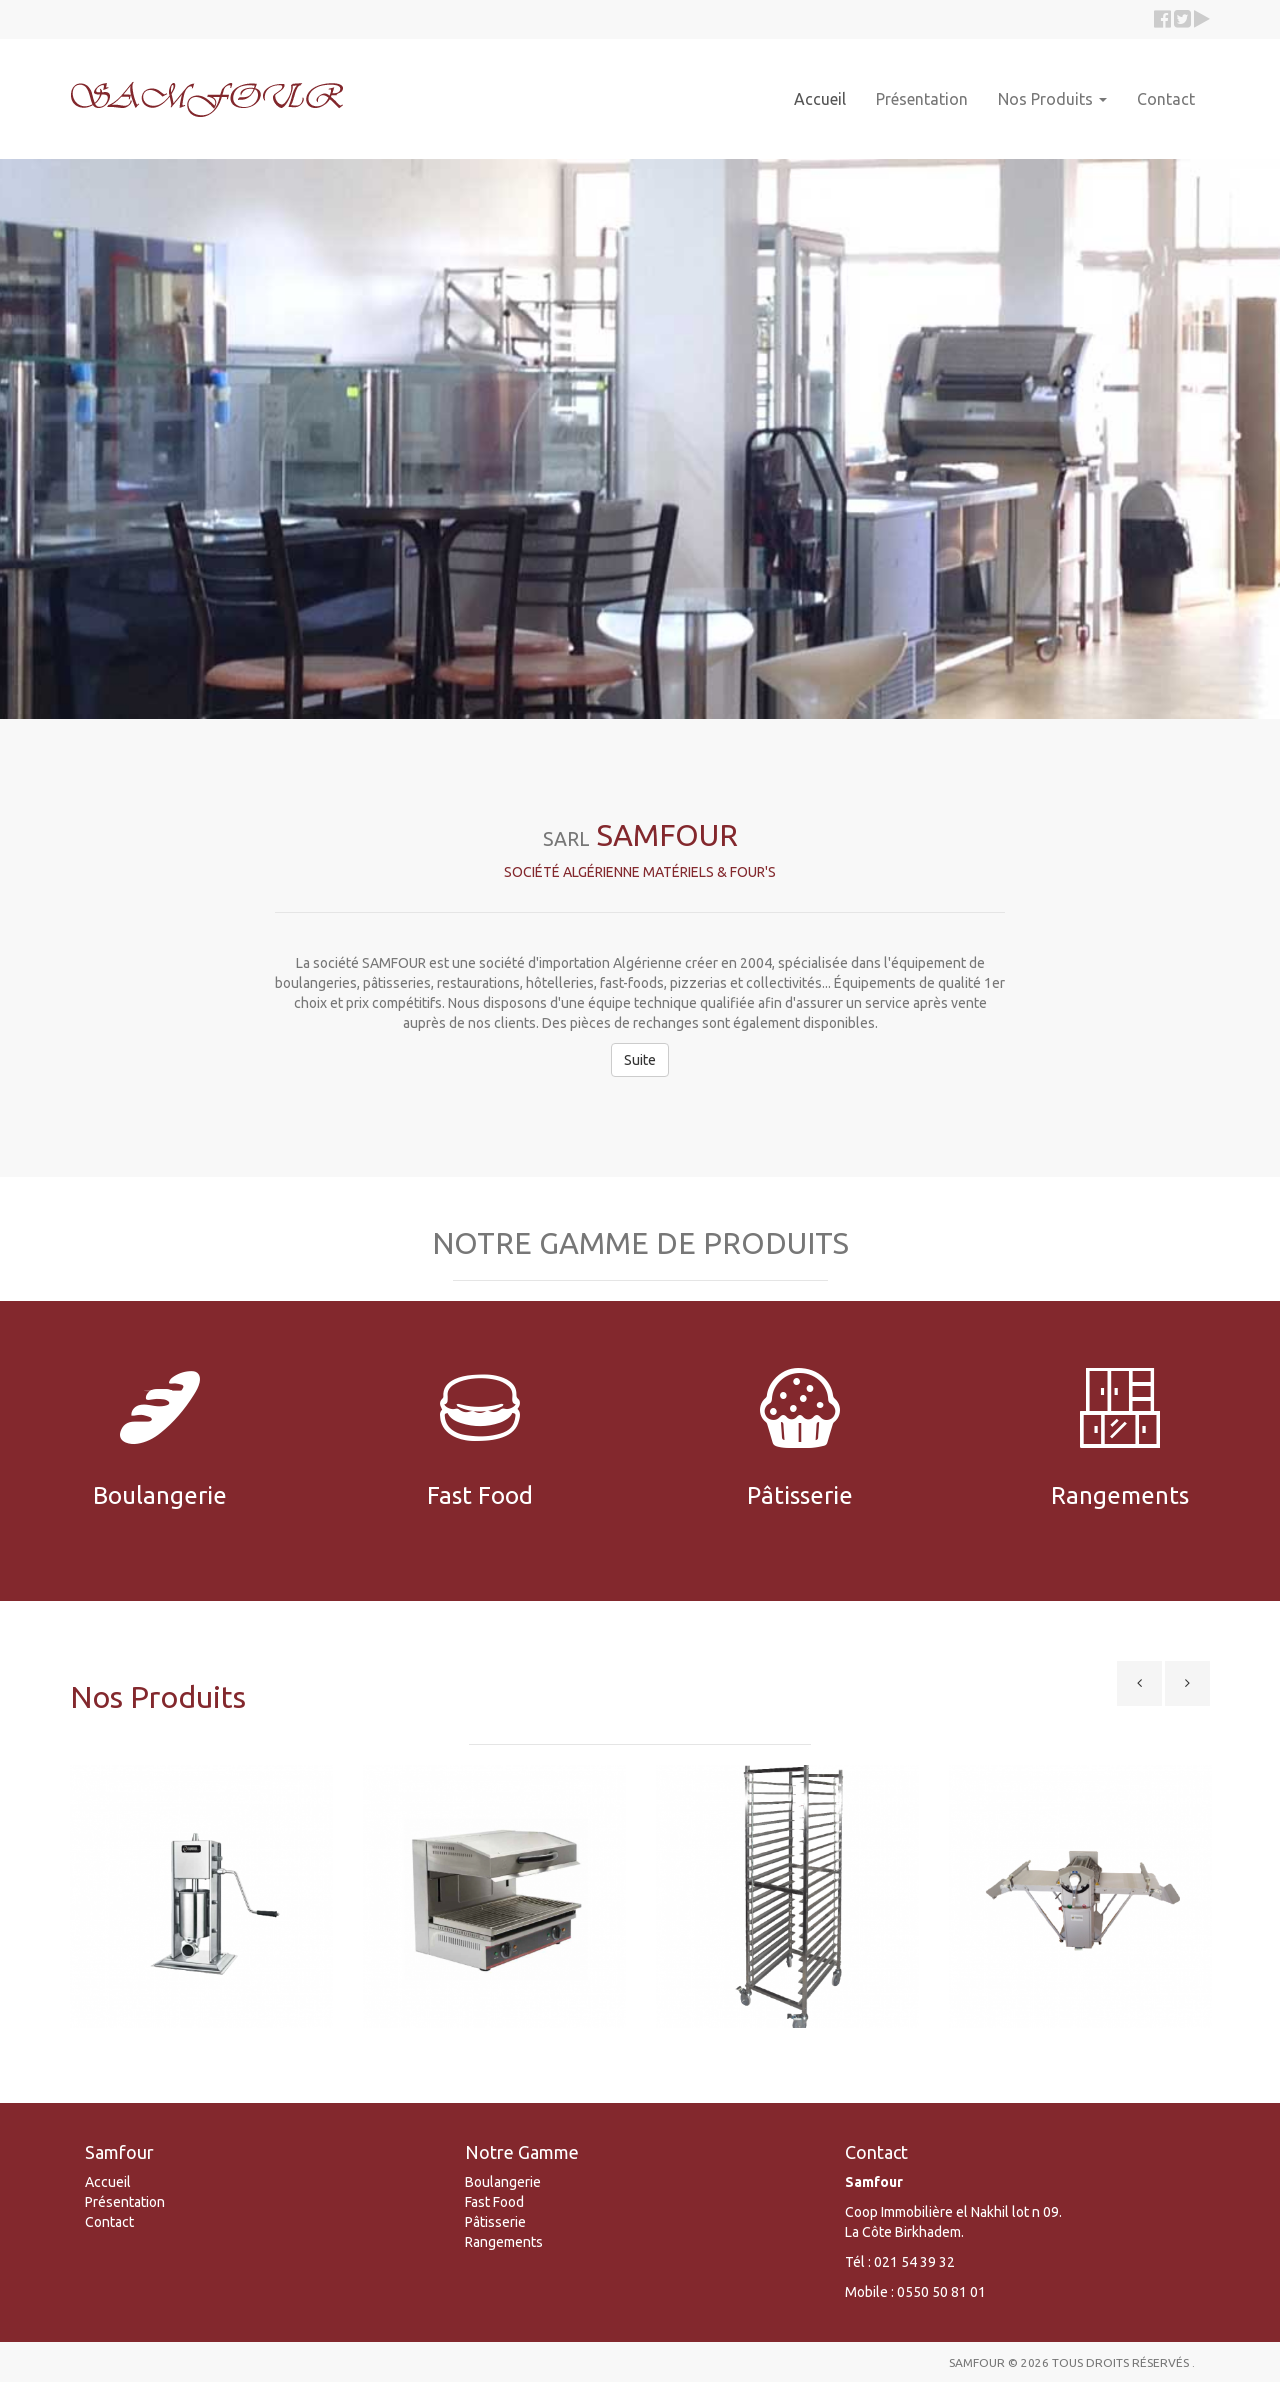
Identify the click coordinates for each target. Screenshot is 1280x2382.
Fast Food (494, 2202)
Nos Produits (1052, 99)
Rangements (504, 2242)
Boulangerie (503, 2182)
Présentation (922, 99)
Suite (640, 1060)
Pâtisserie (495, 2222)
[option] (201, 1904)
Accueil (820, 99)
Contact (1166, 99)
